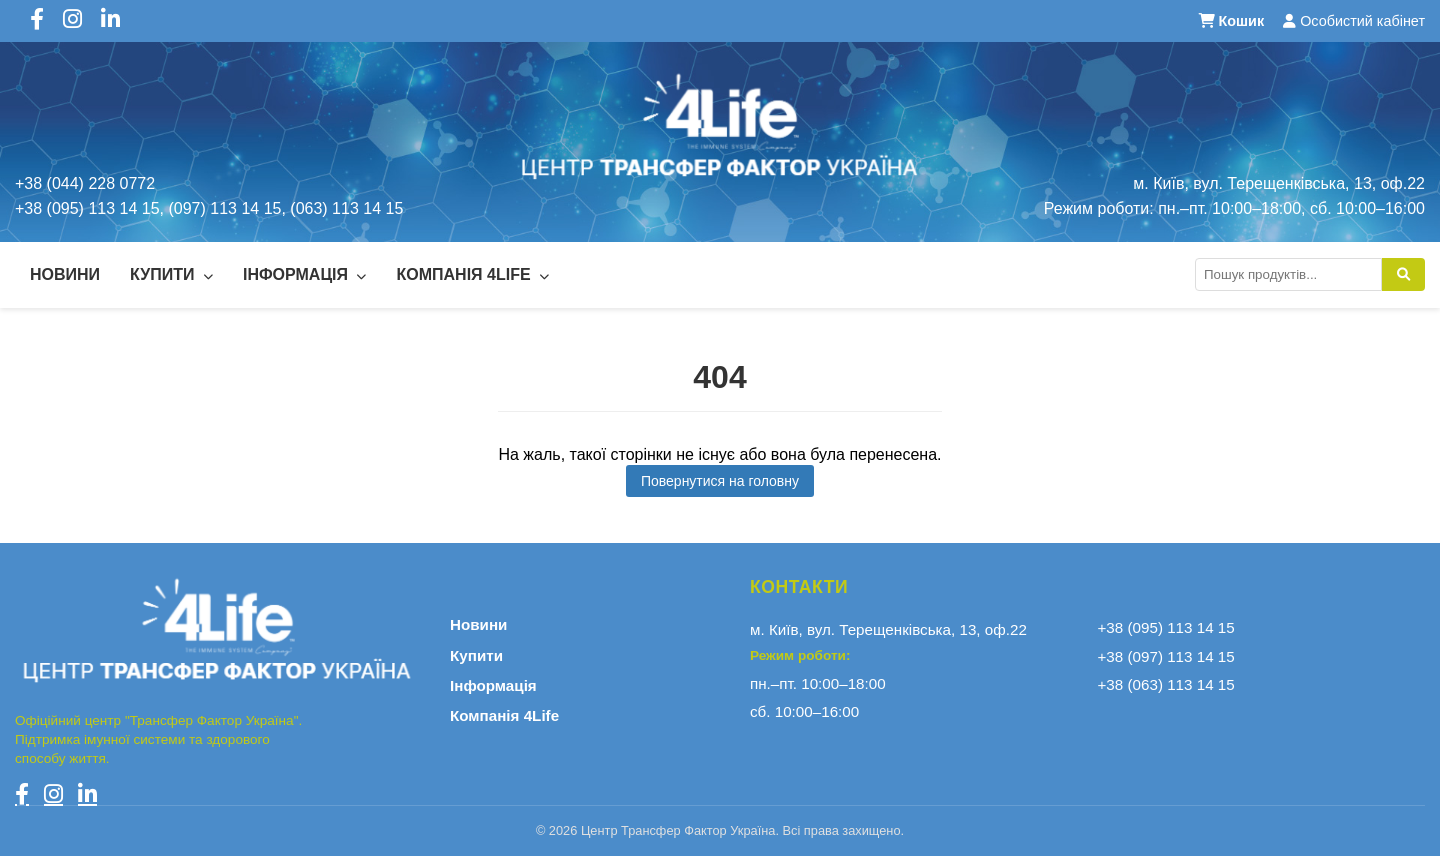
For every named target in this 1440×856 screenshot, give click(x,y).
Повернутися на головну (720, 481)
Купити (171, 274)
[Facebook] (22, 794)
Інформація (305, 274)
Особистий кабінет (1354, 21)
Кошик (1234, 21)
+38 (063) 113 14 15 (1166, 684)
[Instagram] (53, 794)
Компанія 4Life (472, 274)
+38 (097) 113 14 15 (1166, 656)
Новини (65, 274)
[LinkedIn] (87, 794)
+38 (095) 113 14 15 (1166, 627)
